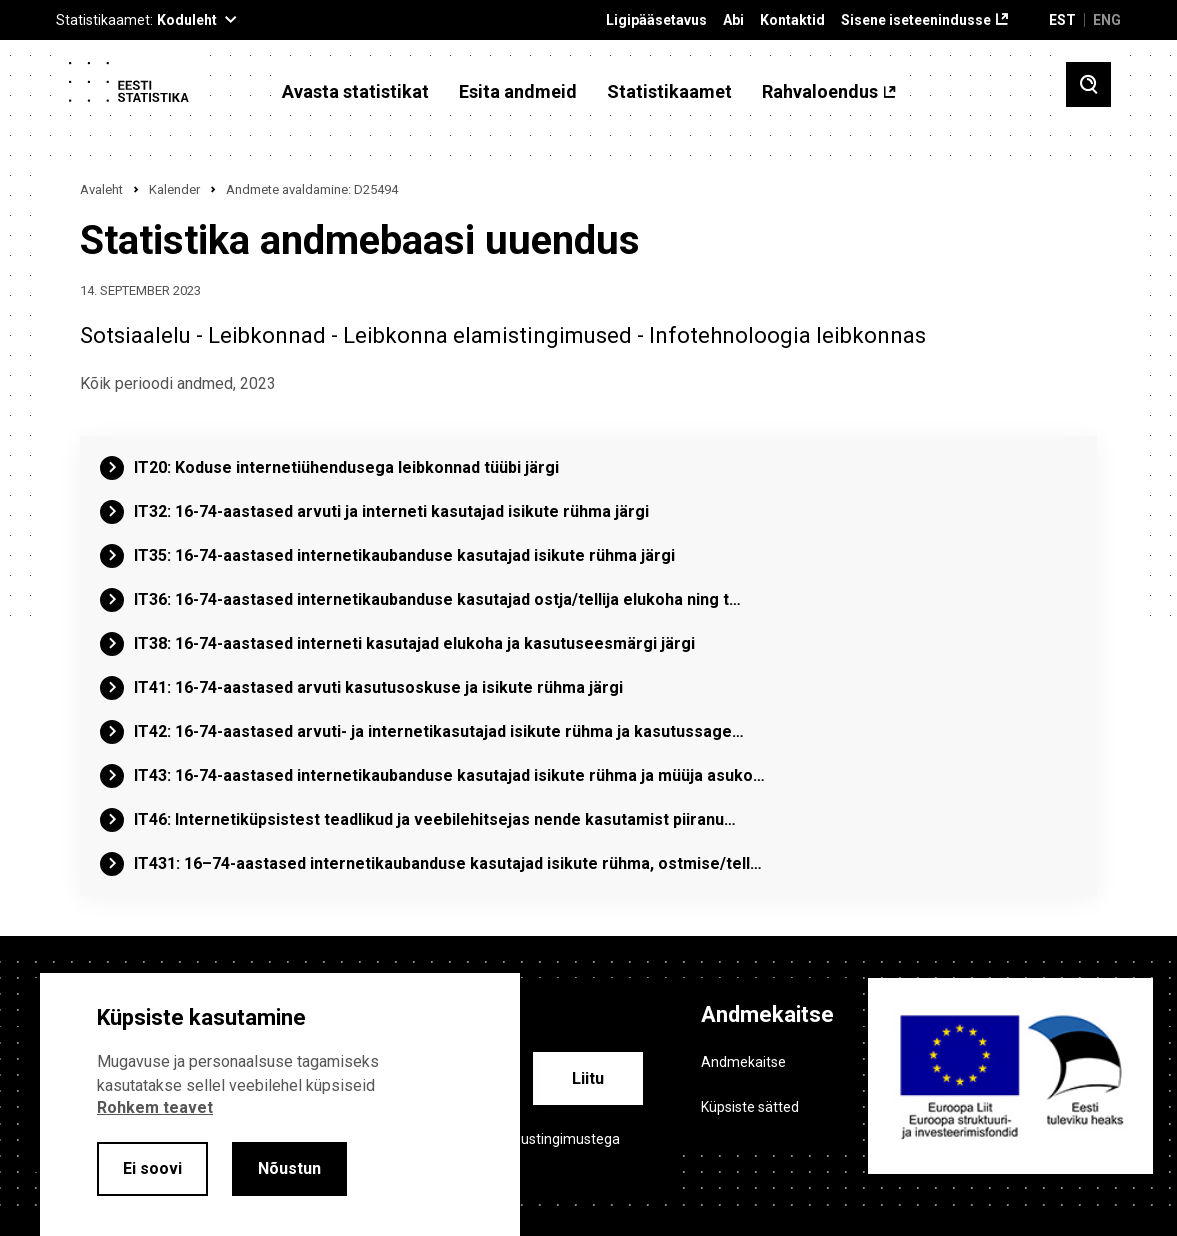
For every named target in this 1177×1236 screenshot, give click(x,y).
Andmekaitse (743, 1062)
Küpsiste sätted (750, 1107)
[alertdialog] (280, 1104)
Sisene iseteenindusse (916, 20)
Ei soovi (152, 1168)
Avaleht (101, 189)
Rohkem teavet (155, 1107)
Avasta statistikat (355, 92)
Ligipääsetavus (656, 20)
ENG (1107, 20)
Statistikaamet (669, 92)
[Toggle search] (1088, 84)
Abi (733, 20)
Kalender (174, 189)
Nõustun (289, 1168)
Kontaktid (792, 20)
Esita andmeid (518, 92)
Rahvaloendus (820, 92)
